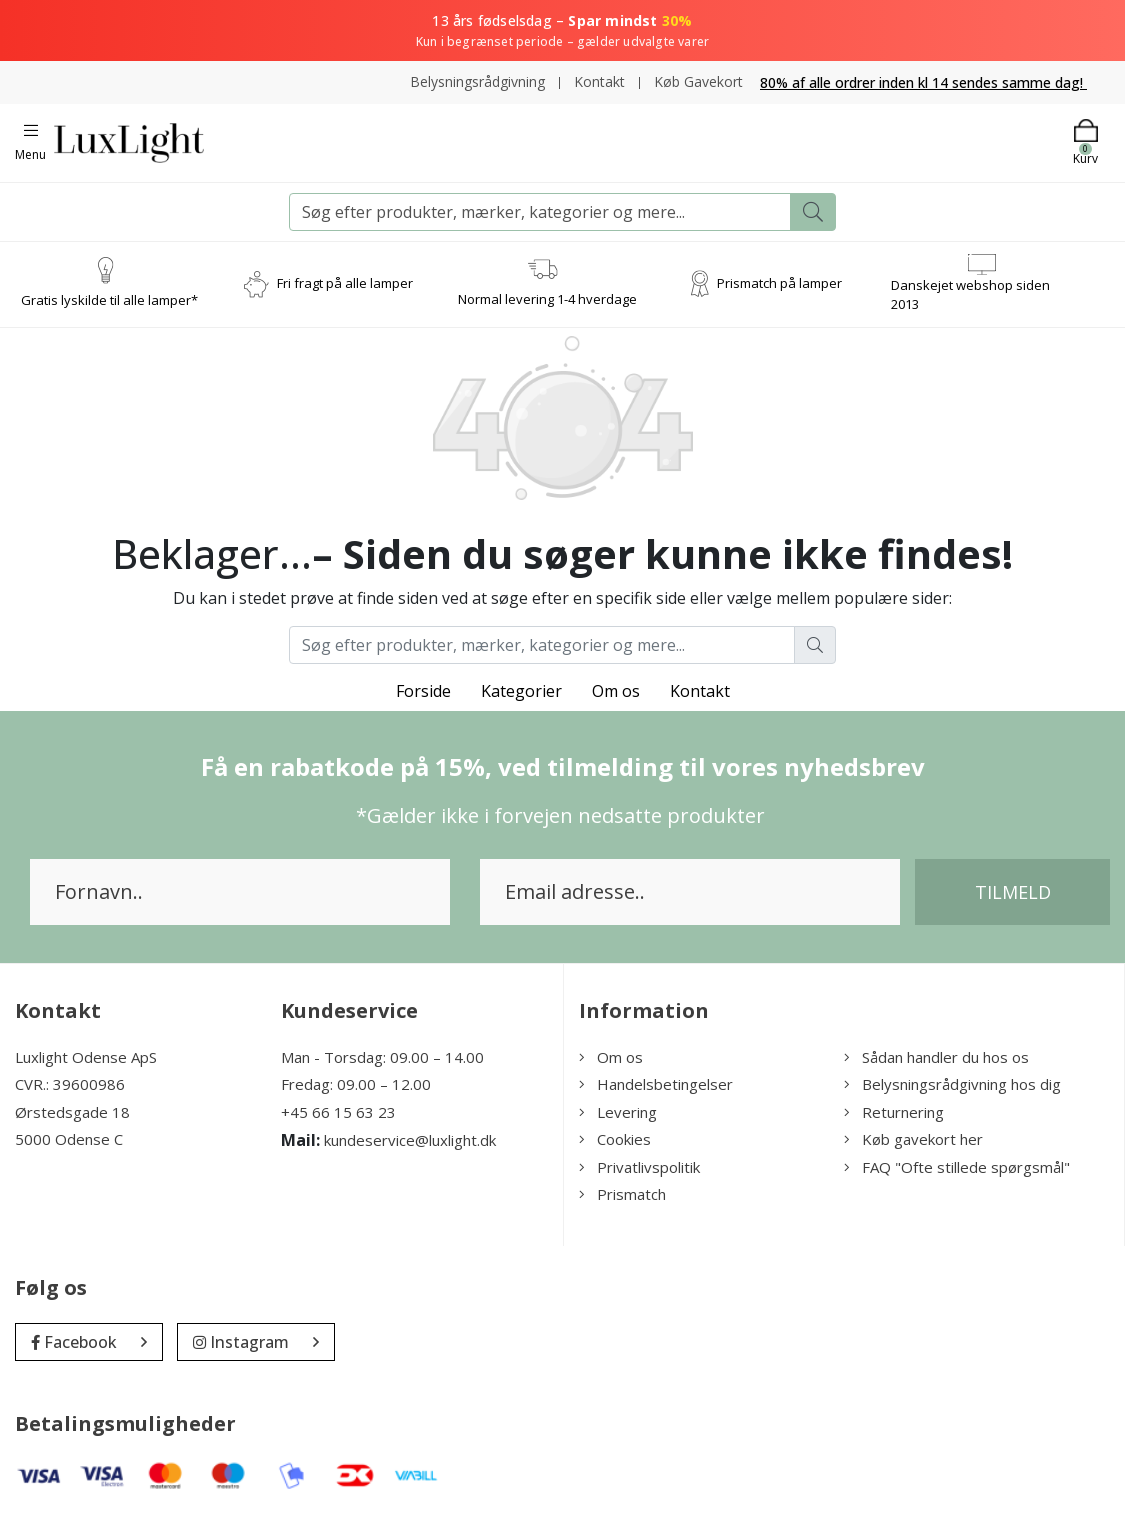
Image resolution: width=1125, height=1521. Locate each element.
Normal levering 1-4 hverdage (547, 299)
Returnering (894, 1112)
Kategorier (521, 691)
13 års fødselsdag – (562, 31)
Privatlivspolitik (639, 1167)
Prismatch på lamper (779, 284)
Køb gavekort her (913, 1139)
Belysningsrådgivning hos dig (952, 1084)
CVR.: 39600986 (70, 1084)
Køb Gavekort (698, 81)
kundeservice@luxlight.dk (410, 1140)
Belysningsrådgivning (477, 81)
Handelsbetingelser (656, 1084)
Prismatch (622, 1194)
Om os (616, 691)
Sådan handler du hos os (936, 1057)
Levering (618, 1112)
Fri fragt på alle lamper (345, 284)
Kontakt (599, 81)
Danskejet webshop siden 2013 (970, 295)
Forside (423, 691)
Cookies (615, 1139)
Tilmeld (1013, 892)
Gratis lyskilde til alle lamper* (109, 301)
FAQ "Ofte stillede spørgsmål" (957, 1167)
